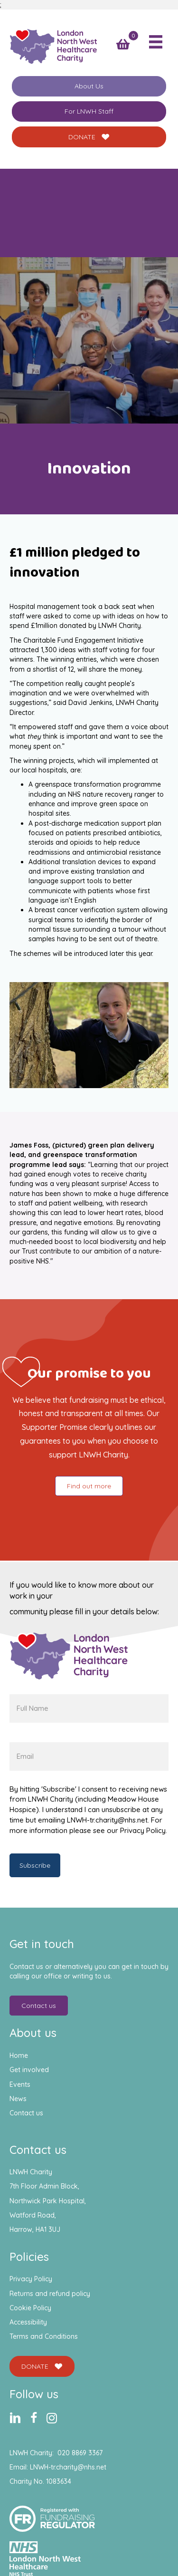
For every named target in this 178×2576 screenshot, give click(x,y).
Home (18, 2055)
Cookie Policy (30, 2308)
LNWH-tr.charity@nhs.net (68, 2467)
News (18, 2098)
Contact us (26, 2113)
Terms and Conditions (43, 2336)
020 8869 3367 (80, 2453)
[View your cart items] (123, 44)
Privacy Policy (30, 2279)
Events (19, 2084)
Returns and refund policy (49, 2293)
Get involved (29, 2069)
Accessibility (28, 2322)
